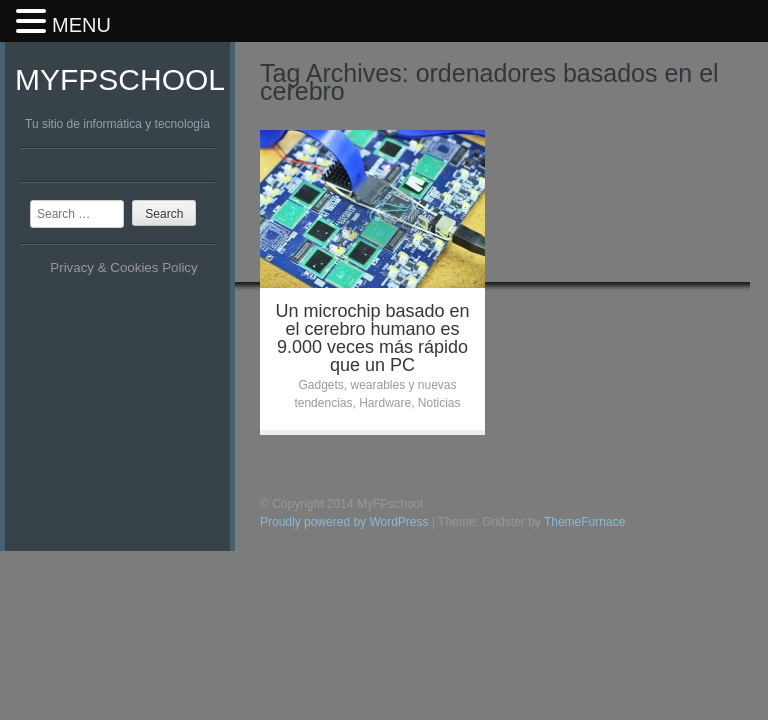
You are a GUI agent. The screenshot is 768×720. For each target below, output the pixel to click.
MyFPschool (120, 79)
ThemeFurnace (584, 522)
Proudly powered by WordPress (344, 522)
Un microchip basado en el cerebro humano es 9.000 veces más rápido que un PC (372, 338)
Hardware (385, 403)
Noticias (439, 403)
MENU (81, 25)
